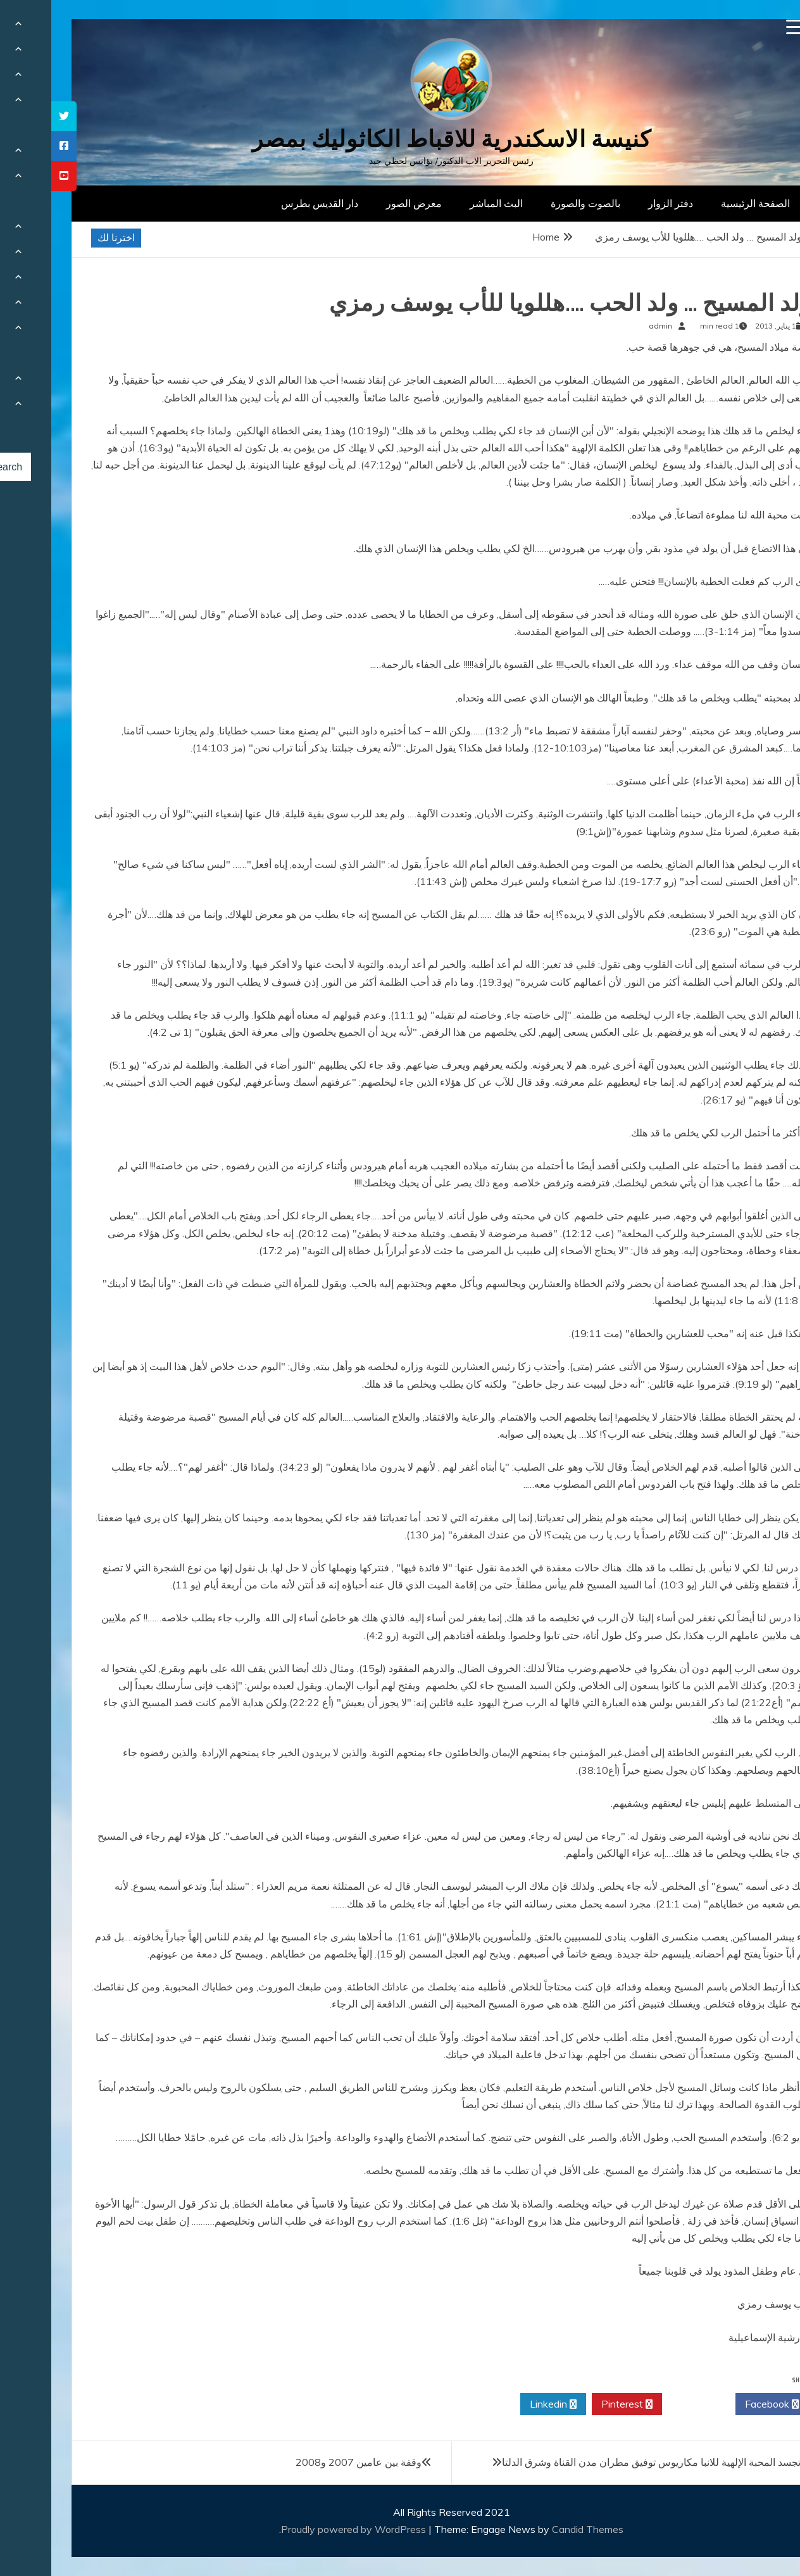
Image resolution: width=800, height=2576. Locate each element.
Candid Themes (536, 2529)
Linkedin (501, 2404)
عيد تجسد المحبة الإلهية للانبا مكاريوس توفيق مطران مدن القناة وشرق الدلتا (608, 2462)
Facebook (720, 2404)
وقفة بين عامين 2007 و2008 (307, 2462)
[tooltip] (12, 116)
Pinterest (575, 2404)
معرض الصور (363, 203)
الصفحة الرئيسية (704, 203)
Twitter (647, 2404)
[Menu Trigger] (742, 26)
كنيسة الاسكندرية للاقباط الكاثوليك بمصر (400, 139)
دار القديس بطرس (268, 203)
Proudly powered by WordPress (303, 2529)
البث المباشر (445, 203)
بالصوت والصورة (534, 203)
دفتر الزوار (619, 203)
